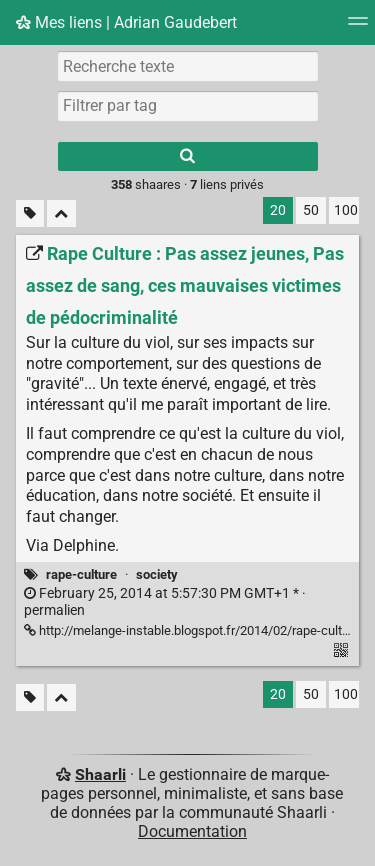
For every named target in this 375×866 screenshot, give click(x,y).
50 (311, 210)
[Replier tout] (61, 213)
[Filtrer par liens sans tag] (30, 213)
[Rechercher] (188, 156)
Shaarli (100, 774)
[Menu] (358, 27)
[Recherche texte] (188, 66)
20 (278, 210)
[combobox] (188, 106)
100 (346, 210)
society (157, 574)
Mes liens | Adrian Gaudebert (126, 22)
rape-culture (81, 574)
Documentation (192, 831)
